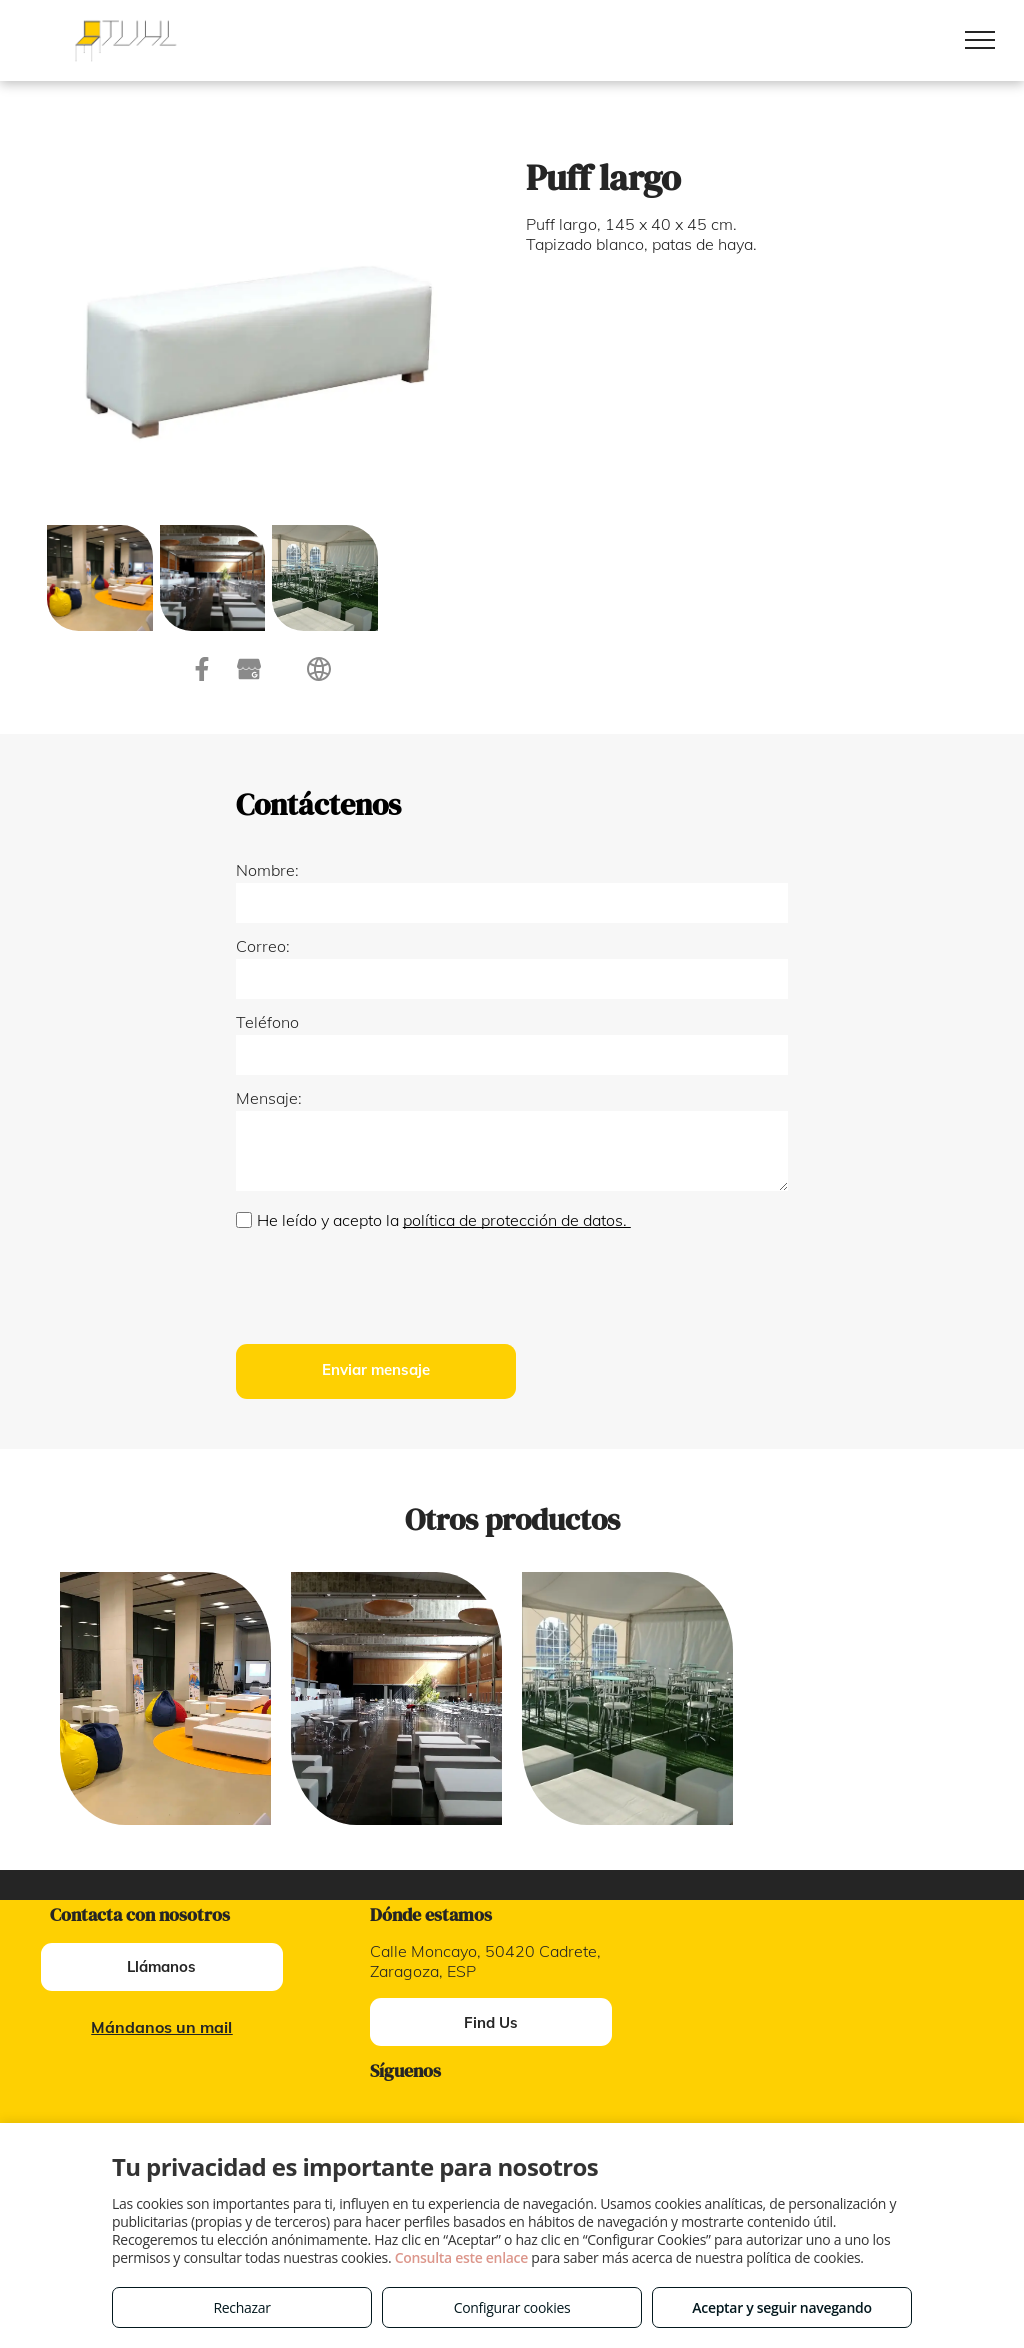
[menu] (980, 40)
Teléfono (267, 1022)
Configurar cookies (512, 2307)
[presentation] (388, 1285)
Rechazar (241, 2307)
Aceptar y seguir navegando (781, 2307)
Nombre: (267, 870)
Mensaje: (269, 1098)
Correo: (263, 946)
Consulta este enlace (461, 2257)
